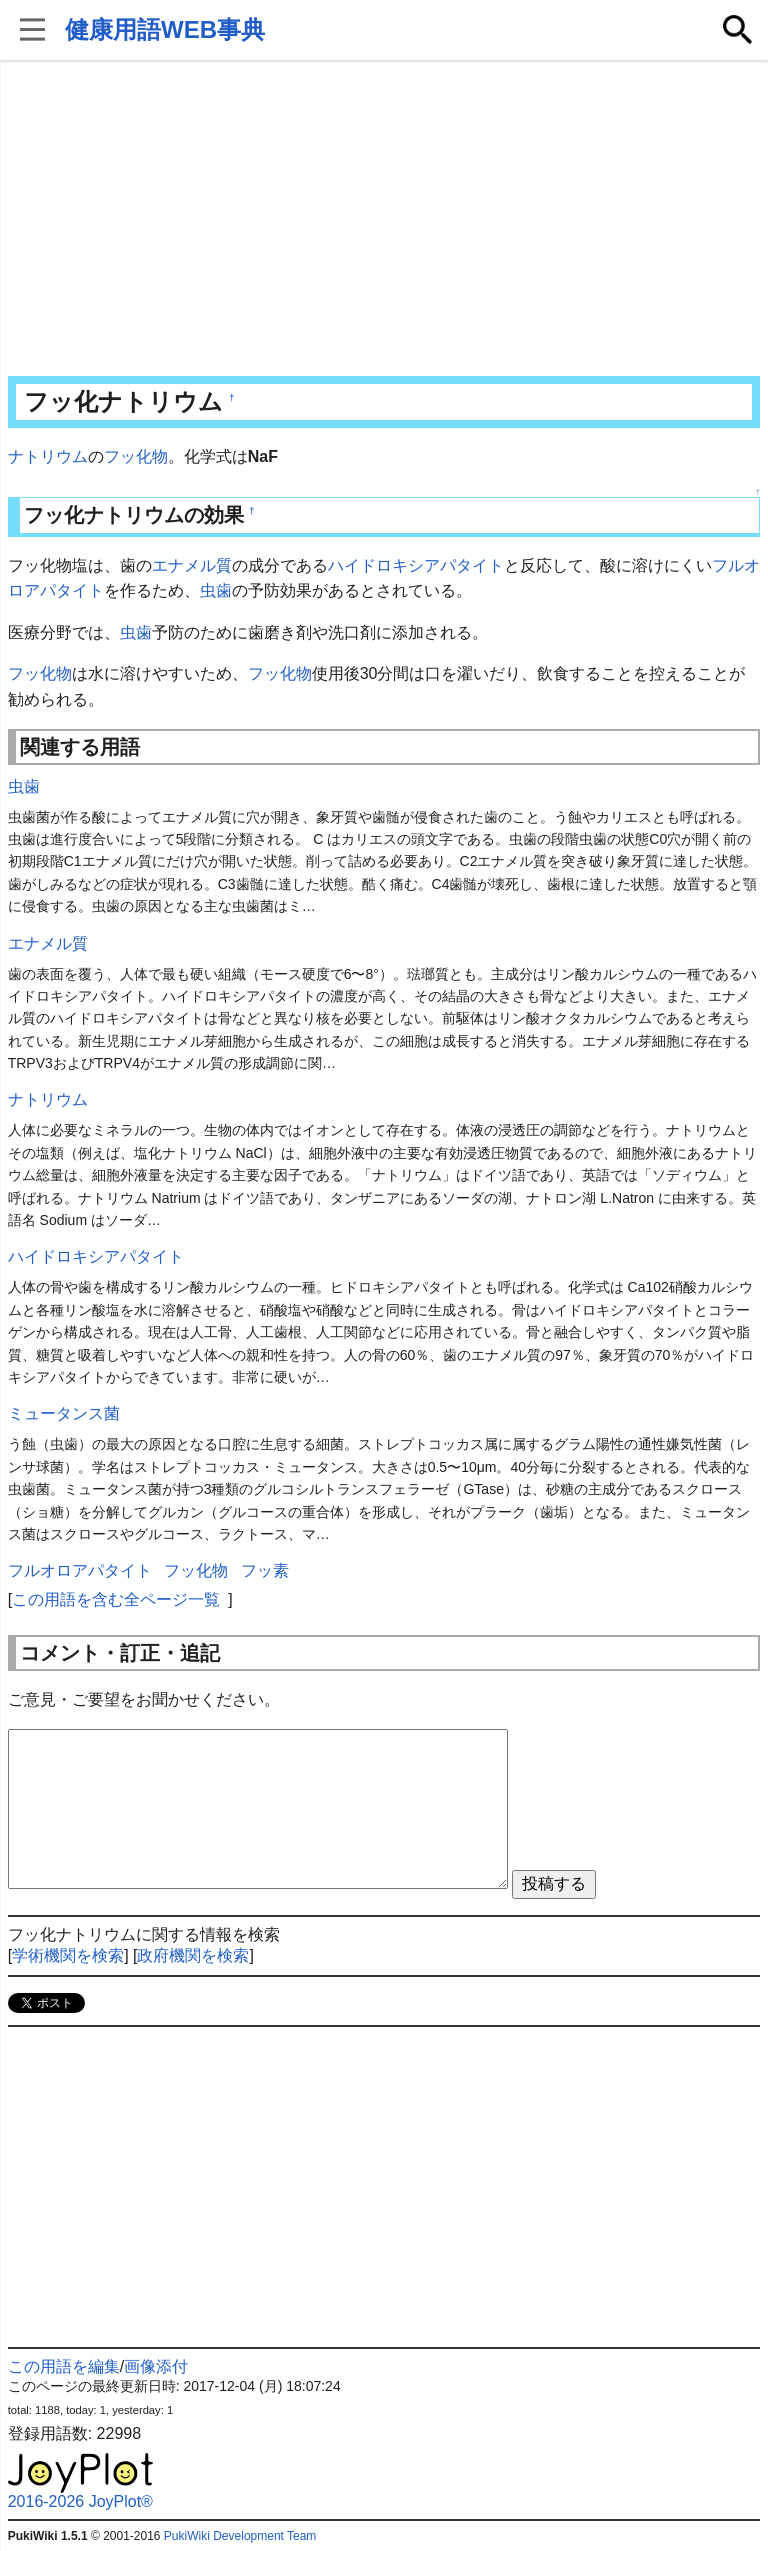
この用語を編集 (64, 2366)
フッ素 (265, 1570)
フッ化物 (136, 456)
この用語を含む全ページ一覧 (116, 1599)
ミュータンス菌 (64, 1413)
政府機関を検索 (193, 1955)
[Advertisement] (384, 220)
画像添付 (156, 2366)
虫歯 (216, 590)
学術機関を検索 (68, 1955)
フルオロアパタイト (80, 1570)
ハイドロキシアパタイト (416, 565)
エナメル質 (192, 565)
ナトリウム (48, 456)
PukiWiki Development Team (240, 2536)
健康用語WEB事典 (165, 29)
